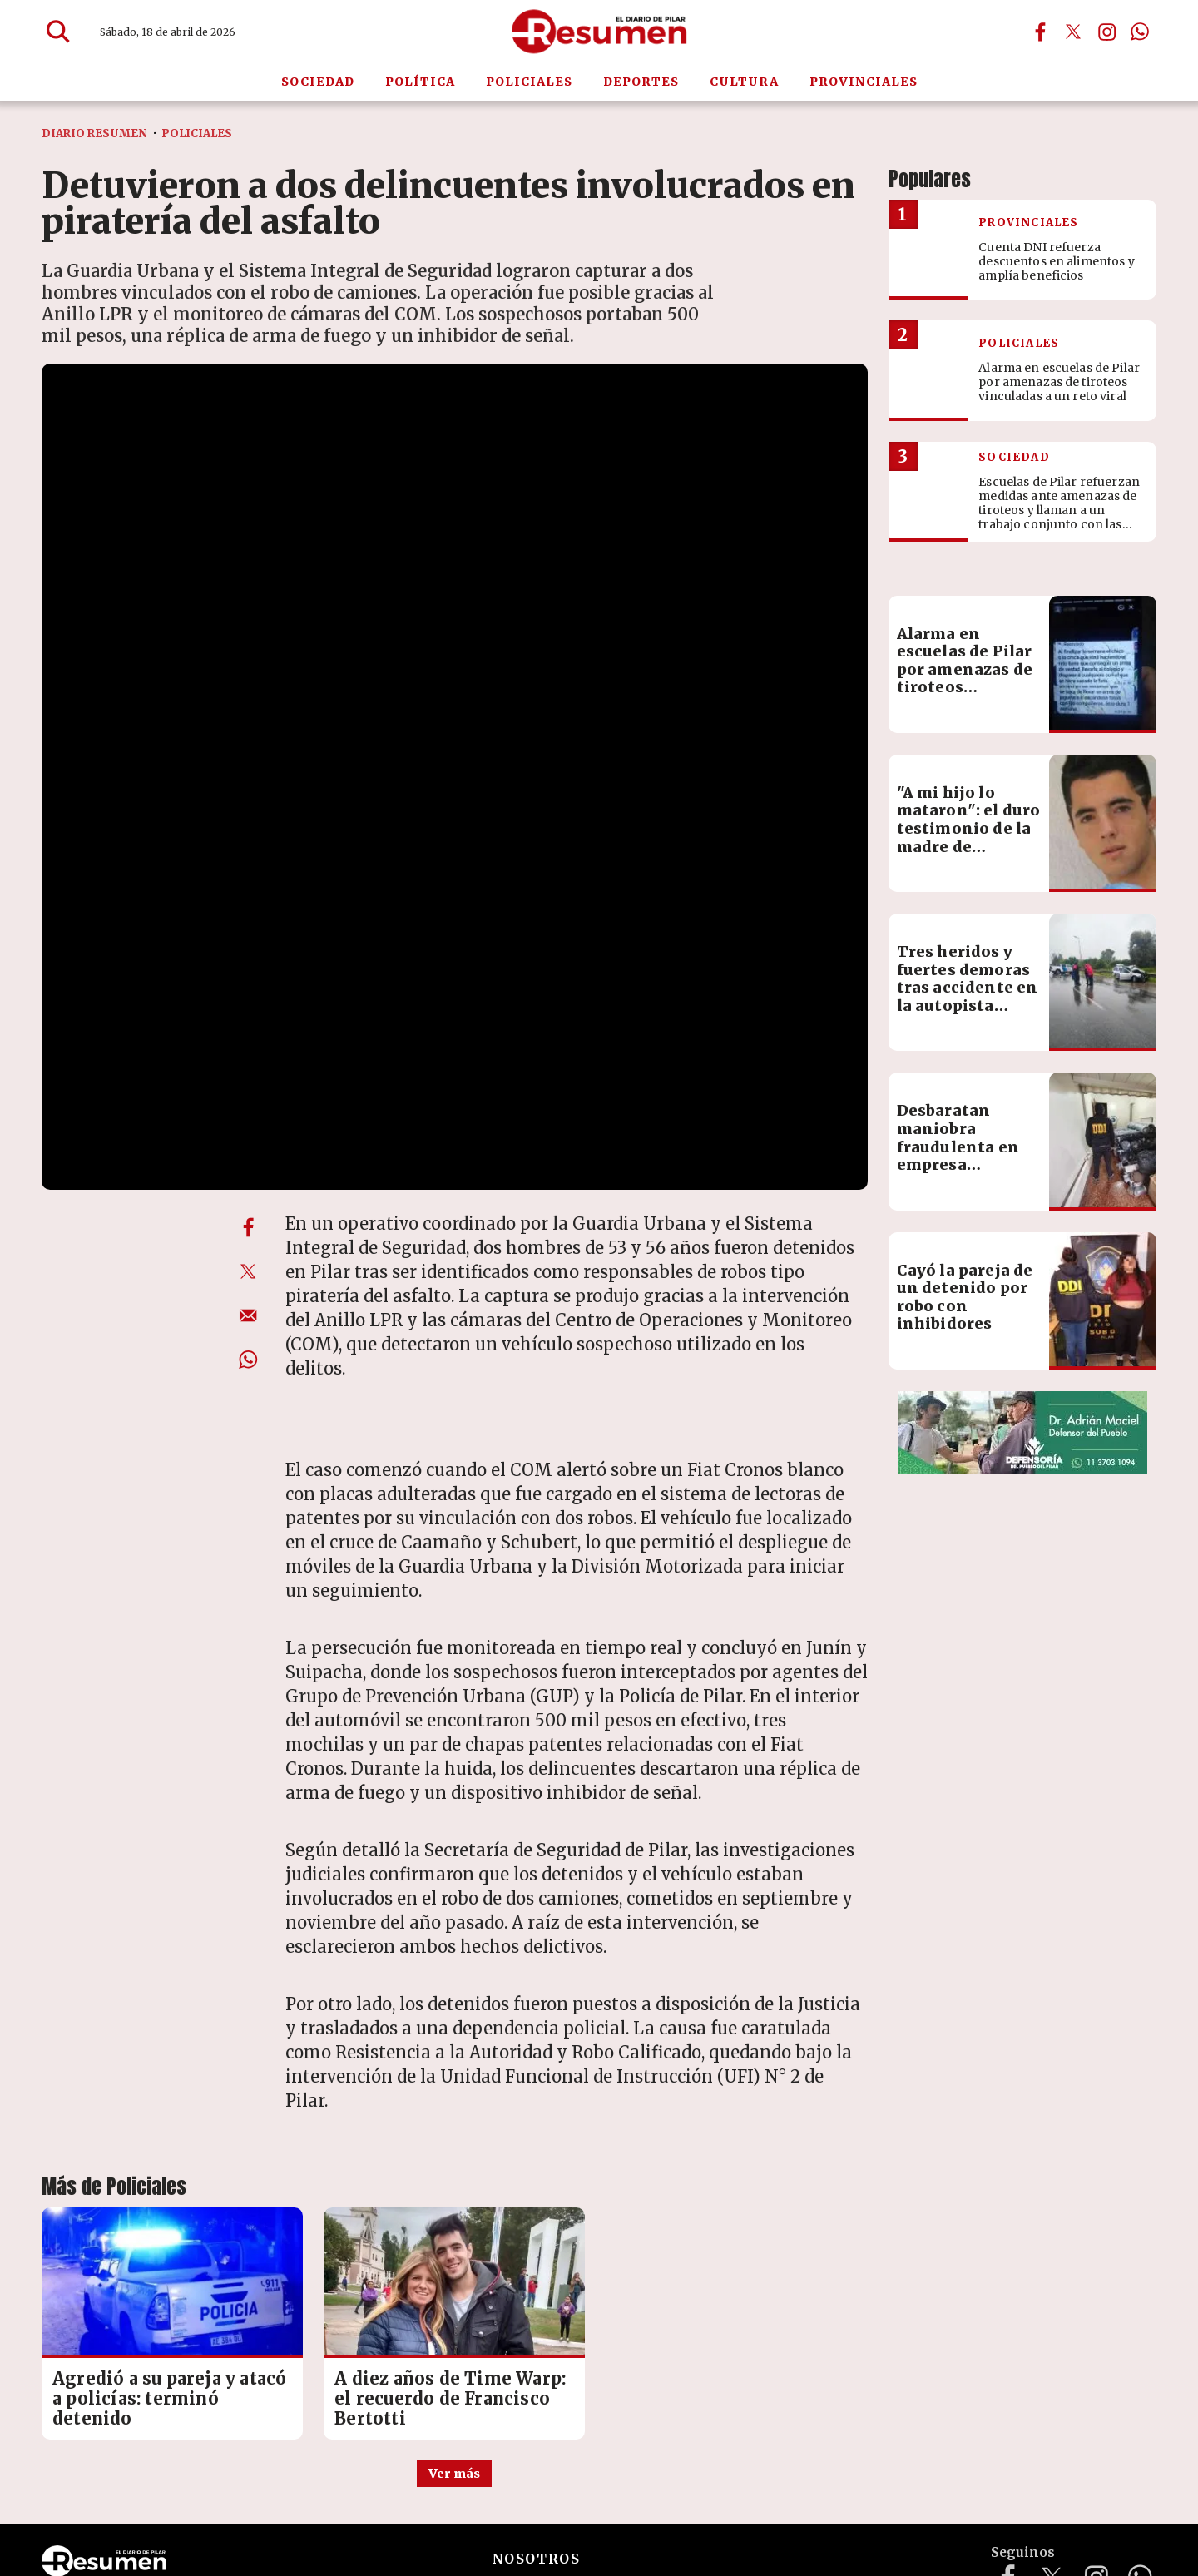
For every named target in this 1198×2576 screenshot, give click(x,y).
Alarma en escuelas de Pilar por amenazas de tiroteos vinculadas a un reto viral (965, 753)
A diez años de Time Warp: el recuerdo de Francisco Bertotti (450, 2144)
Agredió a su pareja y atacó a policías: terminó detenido (169, 2144)
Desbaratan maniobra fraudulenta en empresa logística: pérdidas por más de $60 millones (967, 1239)
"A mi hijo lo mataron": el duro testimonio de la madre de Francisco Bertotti (969, 912)
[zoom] (455, 596)
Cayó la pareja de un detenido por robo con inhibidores (965, 1372)
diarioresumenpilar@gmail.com (279, 2491)
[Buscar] (58, 31)
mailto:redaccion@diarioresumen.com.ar (532, 2491)
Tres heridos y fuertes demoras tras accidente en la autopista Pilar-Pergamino (967, 1062)
